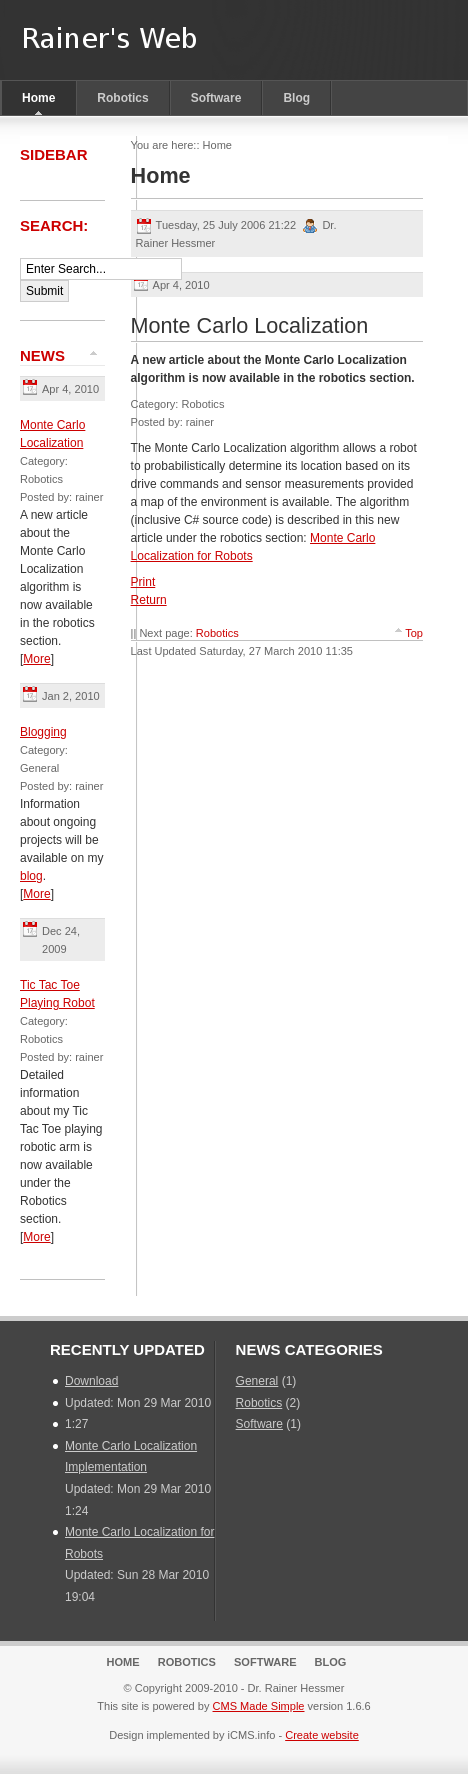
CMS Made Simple (259, 1706)
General (257, 1381)
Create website (322, 1735)
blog (31, 876)
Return (149, 600)
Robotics (122, 98)
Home (38, 98)
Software (216, 98)
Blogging (43, 732)
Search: (56, 225)
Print (143, 582)
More (36, 659)
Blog (296, 98)
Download (91, 1381)
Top (414, 633)
